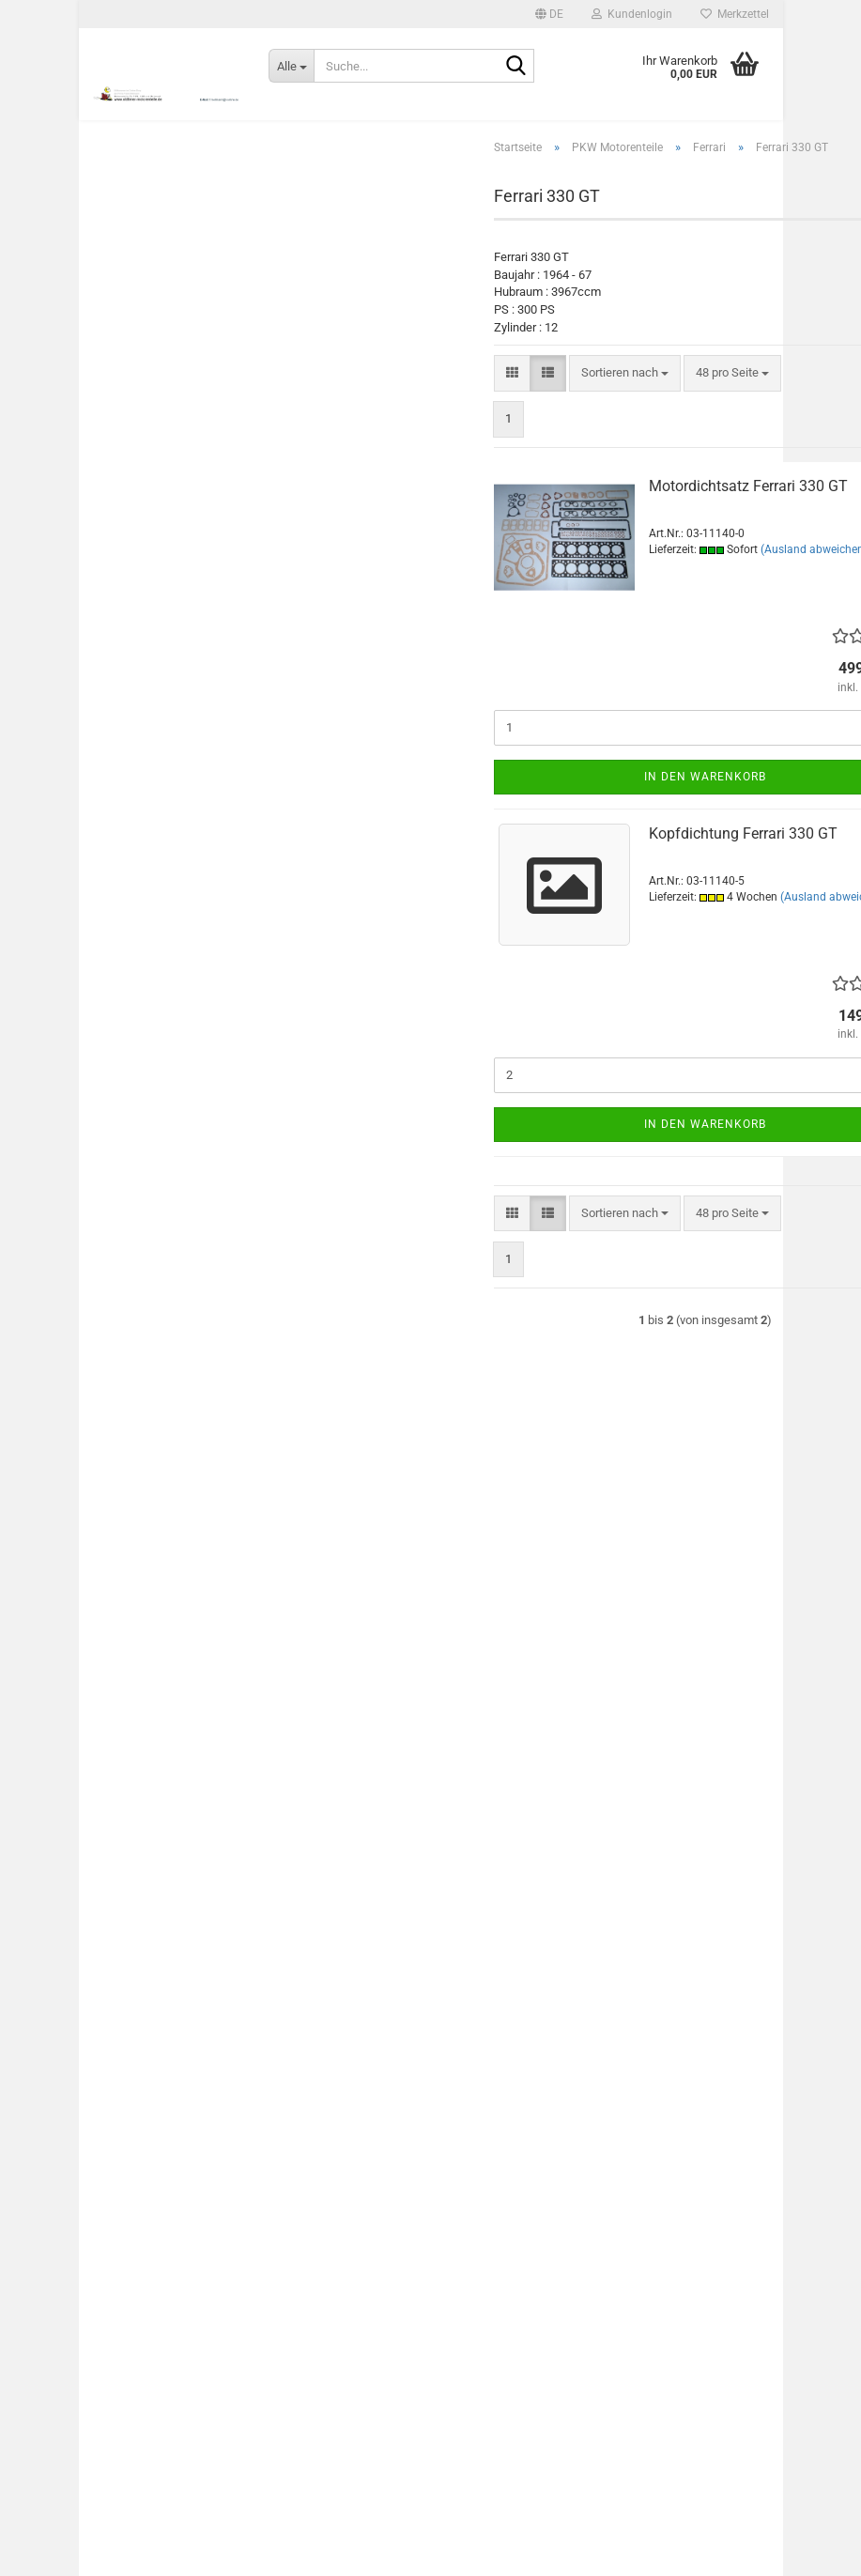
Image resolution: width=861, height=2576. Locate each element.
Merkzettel (734, 14)
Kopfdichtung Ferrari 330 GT (743, 854)
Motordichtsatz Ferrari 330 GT (748, 507)
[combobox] (625, 394)
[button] (549, 14)
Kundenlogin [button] (632, 14)
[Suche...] (291, 66)
